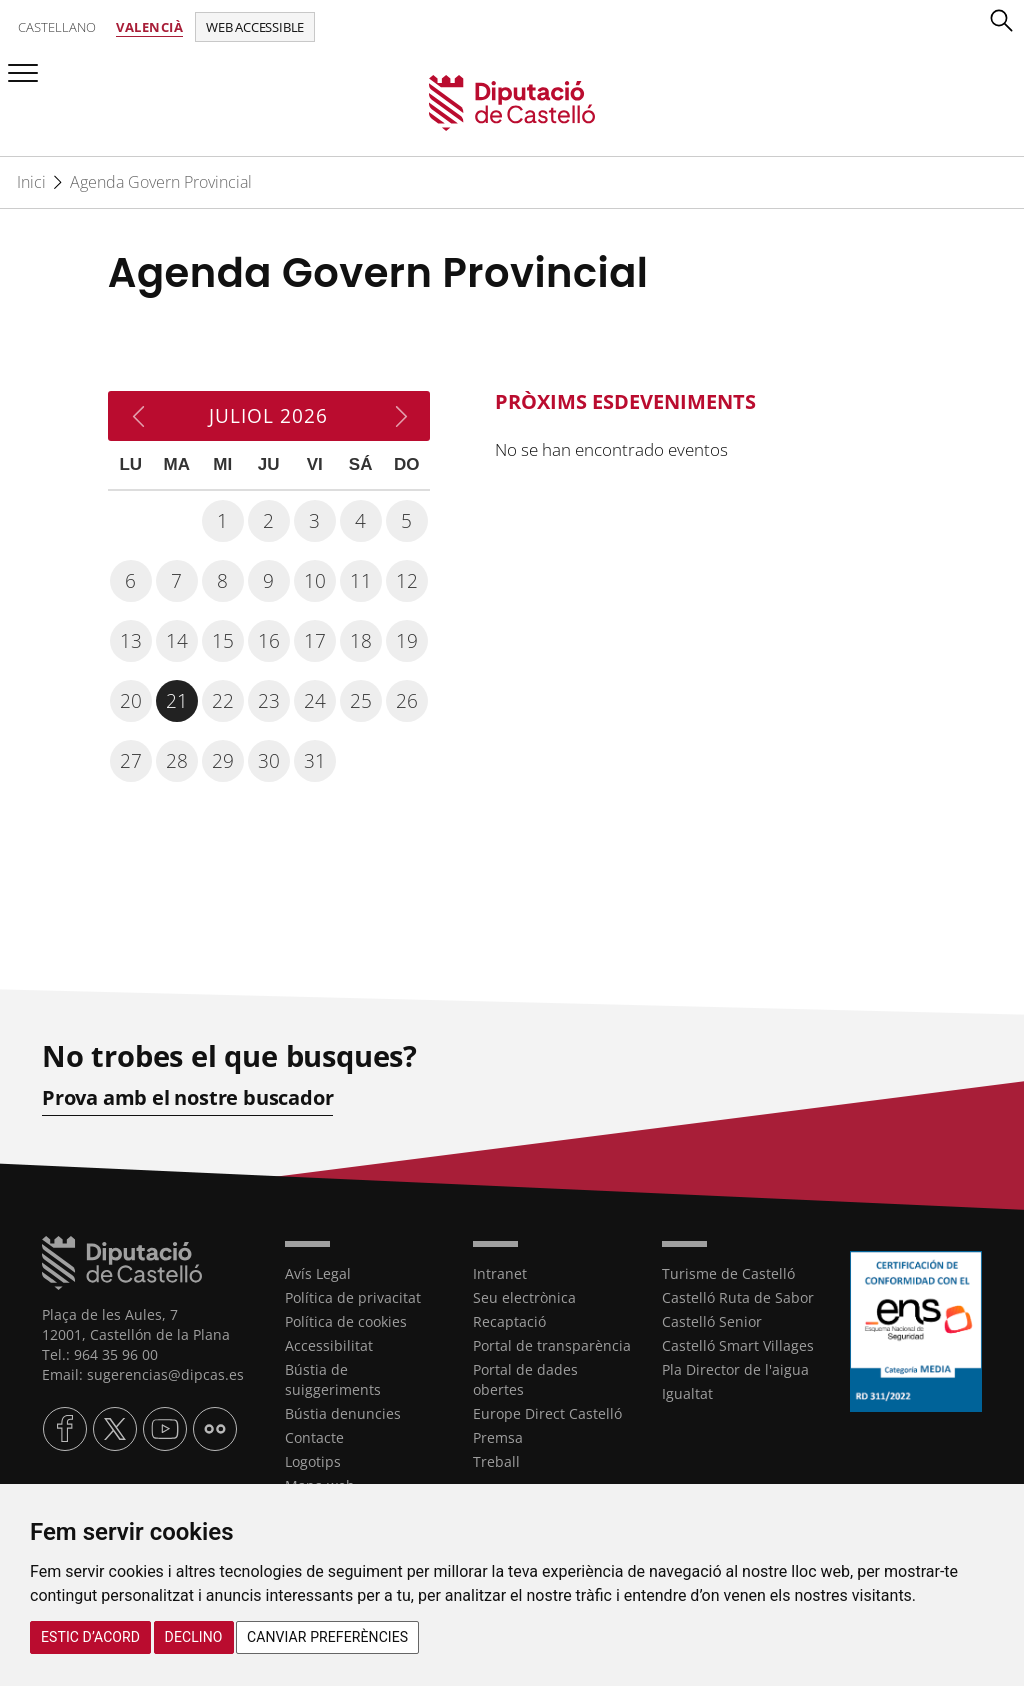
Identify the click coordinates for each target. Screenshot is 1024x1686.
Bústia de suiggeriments (333, 1379)
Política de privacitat (353, 1297)
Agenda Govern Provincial (161, 182)
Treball (496, 1461)
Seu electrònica (524, 1297)
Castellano (57, 27)
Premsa (498, 1437)
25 (361, 701)
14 (177, 641)
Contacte (314, 1437)
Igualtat (687, 1393)
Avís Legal (318, 1273)
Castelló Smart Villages (738, 1345)
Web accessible (255, 27)
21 (177, 701)
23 (269, 701)
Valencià (149, 27)
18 (361, 641)
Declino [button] (194, 1637)
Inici (31, 182)
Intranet (500, 1273)
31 (315, 761)
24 (315, 701)
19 (407, 641)
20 (131, 701)
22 (223, 701)
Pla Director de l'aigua (735, 1369)
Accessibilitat (329, 1345)
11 (361, 581)
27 (131, 761)
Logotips (313, 1461)
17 (315, 641)
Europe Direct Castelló (547, 1413)
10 (315, 581)
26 (407, 701)
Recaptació (509, 1321)
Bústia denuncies (343, 1413)
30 (269, 761)
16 (269, 641)
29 (223, 761)
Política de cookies (346, 1321)
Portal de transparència (552, 1345)
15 (223, 641)
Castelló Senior (712, 1321)
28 (177, 761)
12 (407, 581)
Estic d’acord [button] (90, 1637)
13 (131, 641)
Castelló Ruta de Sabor (738, 1297)
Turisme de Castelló (728, 1273)
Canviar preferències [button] (327, 1637)
